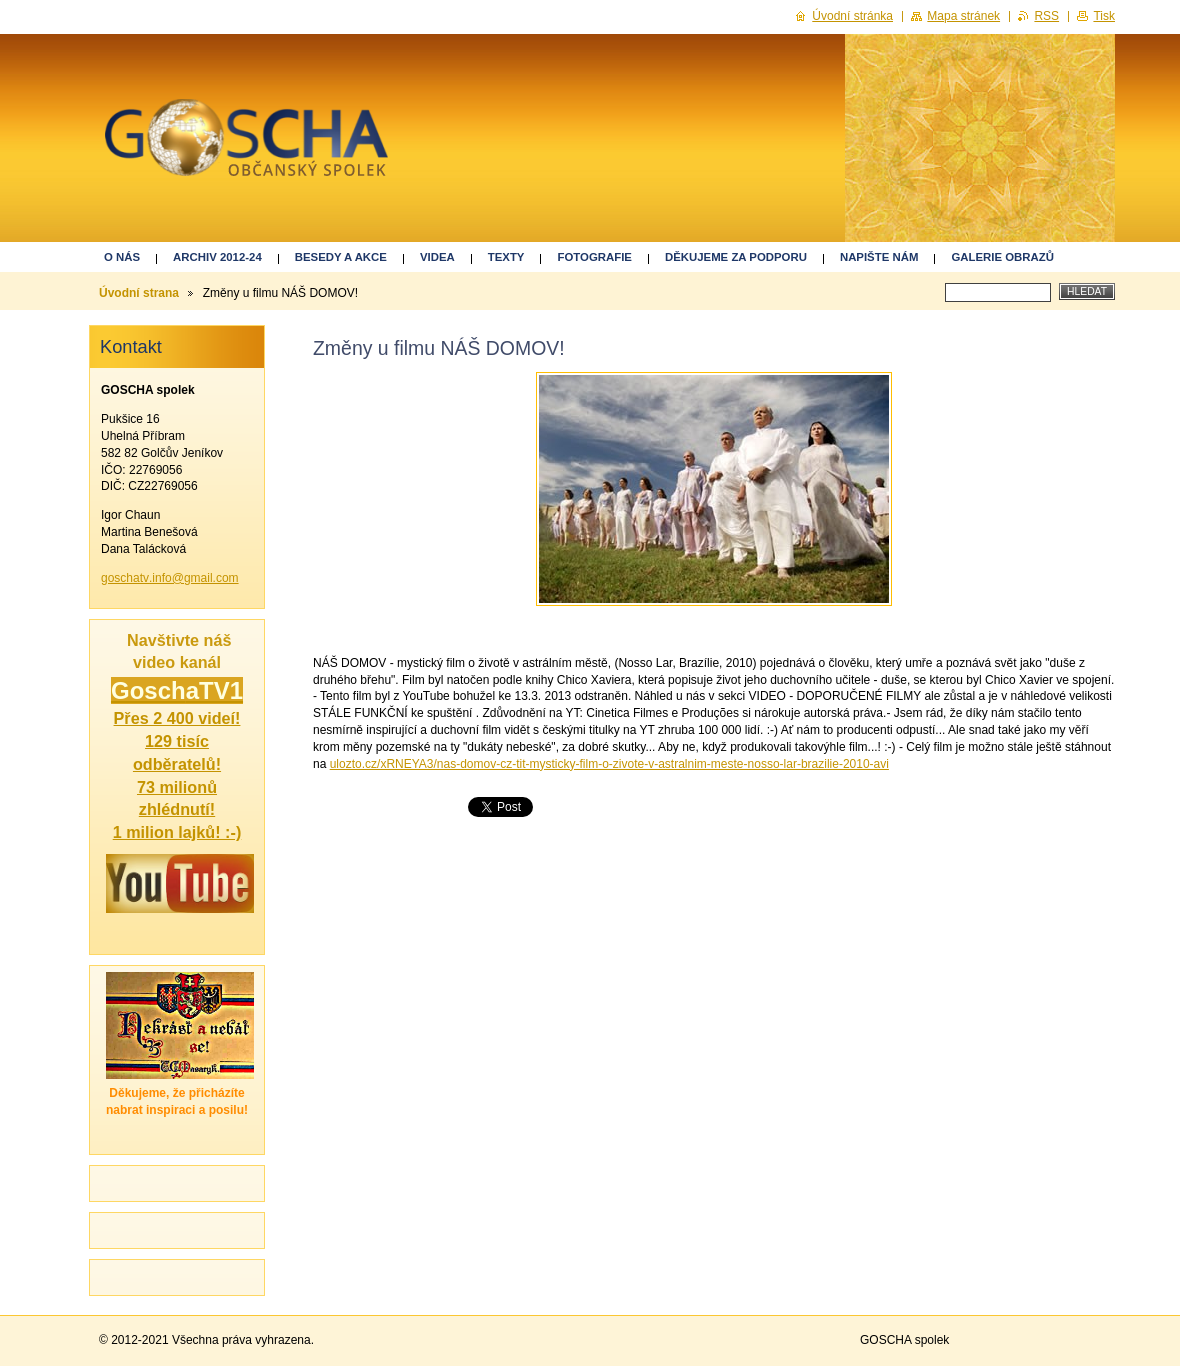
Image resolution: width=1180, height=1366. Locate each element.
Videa (437, 257)
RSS (1046, 16)
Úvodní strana (139, 293)
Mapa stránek (963, 16)
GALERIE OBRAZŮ (1002, 257)
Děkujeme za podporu (736, 257)
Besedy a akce (341, 257)
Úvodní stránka (852, 16)
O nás (122, 257)
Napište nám (879, 257)
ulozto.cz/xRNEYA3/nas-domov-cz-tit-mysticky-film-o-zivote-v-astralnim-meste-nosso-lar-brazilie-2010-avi (609, 764)
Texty (506, 257)
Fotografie (594, 257)
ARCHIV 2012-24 (217, 257)
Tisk (1104, 16)
